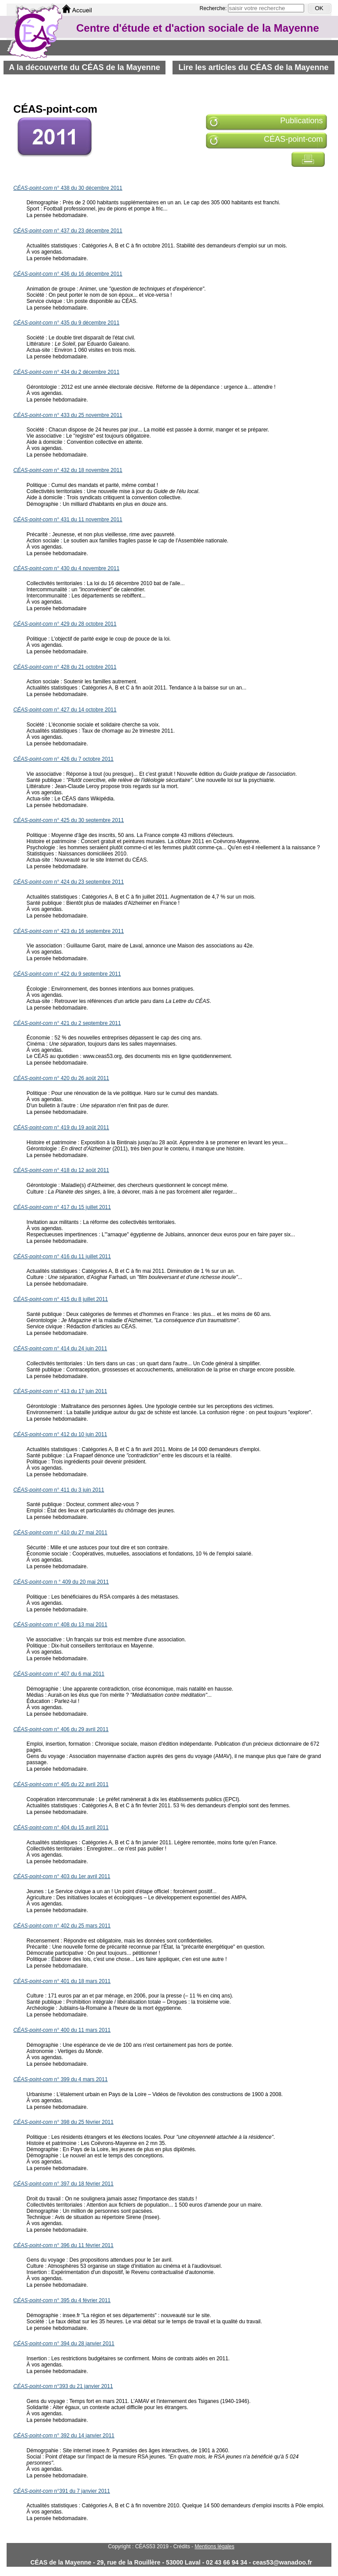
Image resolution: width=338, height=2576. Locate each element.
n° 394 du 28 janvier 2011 (63, 2343)
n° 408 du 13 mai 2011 (60, 1625)
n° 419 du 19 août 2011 (61, 1127)
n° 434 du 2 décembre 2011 (66, 372)
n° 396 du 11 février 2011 (63, 2245)
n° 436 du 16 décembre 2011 (67, 274)
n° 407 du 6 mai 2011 (58, 1674)
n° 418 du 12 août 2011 (61, 1170)
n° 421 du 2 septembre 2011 (67, 1023)
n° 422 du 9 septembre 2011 (67, 974)
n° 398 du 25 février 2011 (63, 2122)
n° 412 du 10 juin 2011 (60, 1434)
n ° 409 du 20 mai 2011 (61, 1582)
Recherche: (214, 8)
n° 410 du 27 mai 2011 (60, 1532)
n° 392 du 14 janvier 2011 (63, 2435)
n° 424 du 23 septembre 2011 (68, 882)
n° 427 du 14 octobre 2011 (64, 710)
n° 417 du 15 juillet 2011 (62, 1207)
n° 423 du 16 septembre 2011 (68, 931)
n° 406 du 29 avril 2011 (60, 1729)
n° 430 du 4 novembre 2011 (66, 568)
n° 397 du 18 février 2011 (63, 2184)
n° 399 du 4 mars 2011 (60, 2079)
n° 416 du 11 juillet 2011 (62, 1256)
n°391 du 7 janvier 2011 (61, 2491)
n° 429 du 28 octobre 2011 (64, 624)
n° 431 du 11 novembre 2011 (67, 519)
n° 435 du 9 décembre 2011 (66, 323)
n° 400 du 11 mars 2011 (61, 2030)
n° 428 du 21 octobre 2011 (64, 667)
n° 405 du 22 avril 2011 (60, 1784)
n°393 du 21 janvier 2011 (63, 2386)
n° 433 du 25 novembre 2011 (67, 415)
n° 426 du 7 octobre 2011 (63, 759)
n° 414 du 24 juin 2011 (60, 1348)
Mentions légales (214, 2546)
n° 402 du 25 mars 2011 (61, 1926)
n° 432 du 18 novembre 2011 (67, 470)
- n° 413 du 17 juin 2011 (60, 1391)
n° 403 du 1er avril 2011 (61, 1876)
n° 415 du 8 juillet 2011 (60, 1299)
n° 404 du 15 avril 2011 (60, 1827)
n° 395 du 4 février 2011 (61, 2300)
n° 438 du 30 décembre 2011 (67, 188)
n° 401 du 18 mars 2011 (61, 1981)
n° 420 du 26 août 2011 (61, 1078)
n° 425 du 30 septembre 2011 (68, 820)
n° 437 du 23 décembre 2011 (67, 231)
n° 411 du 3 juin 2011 (58, 1490)
